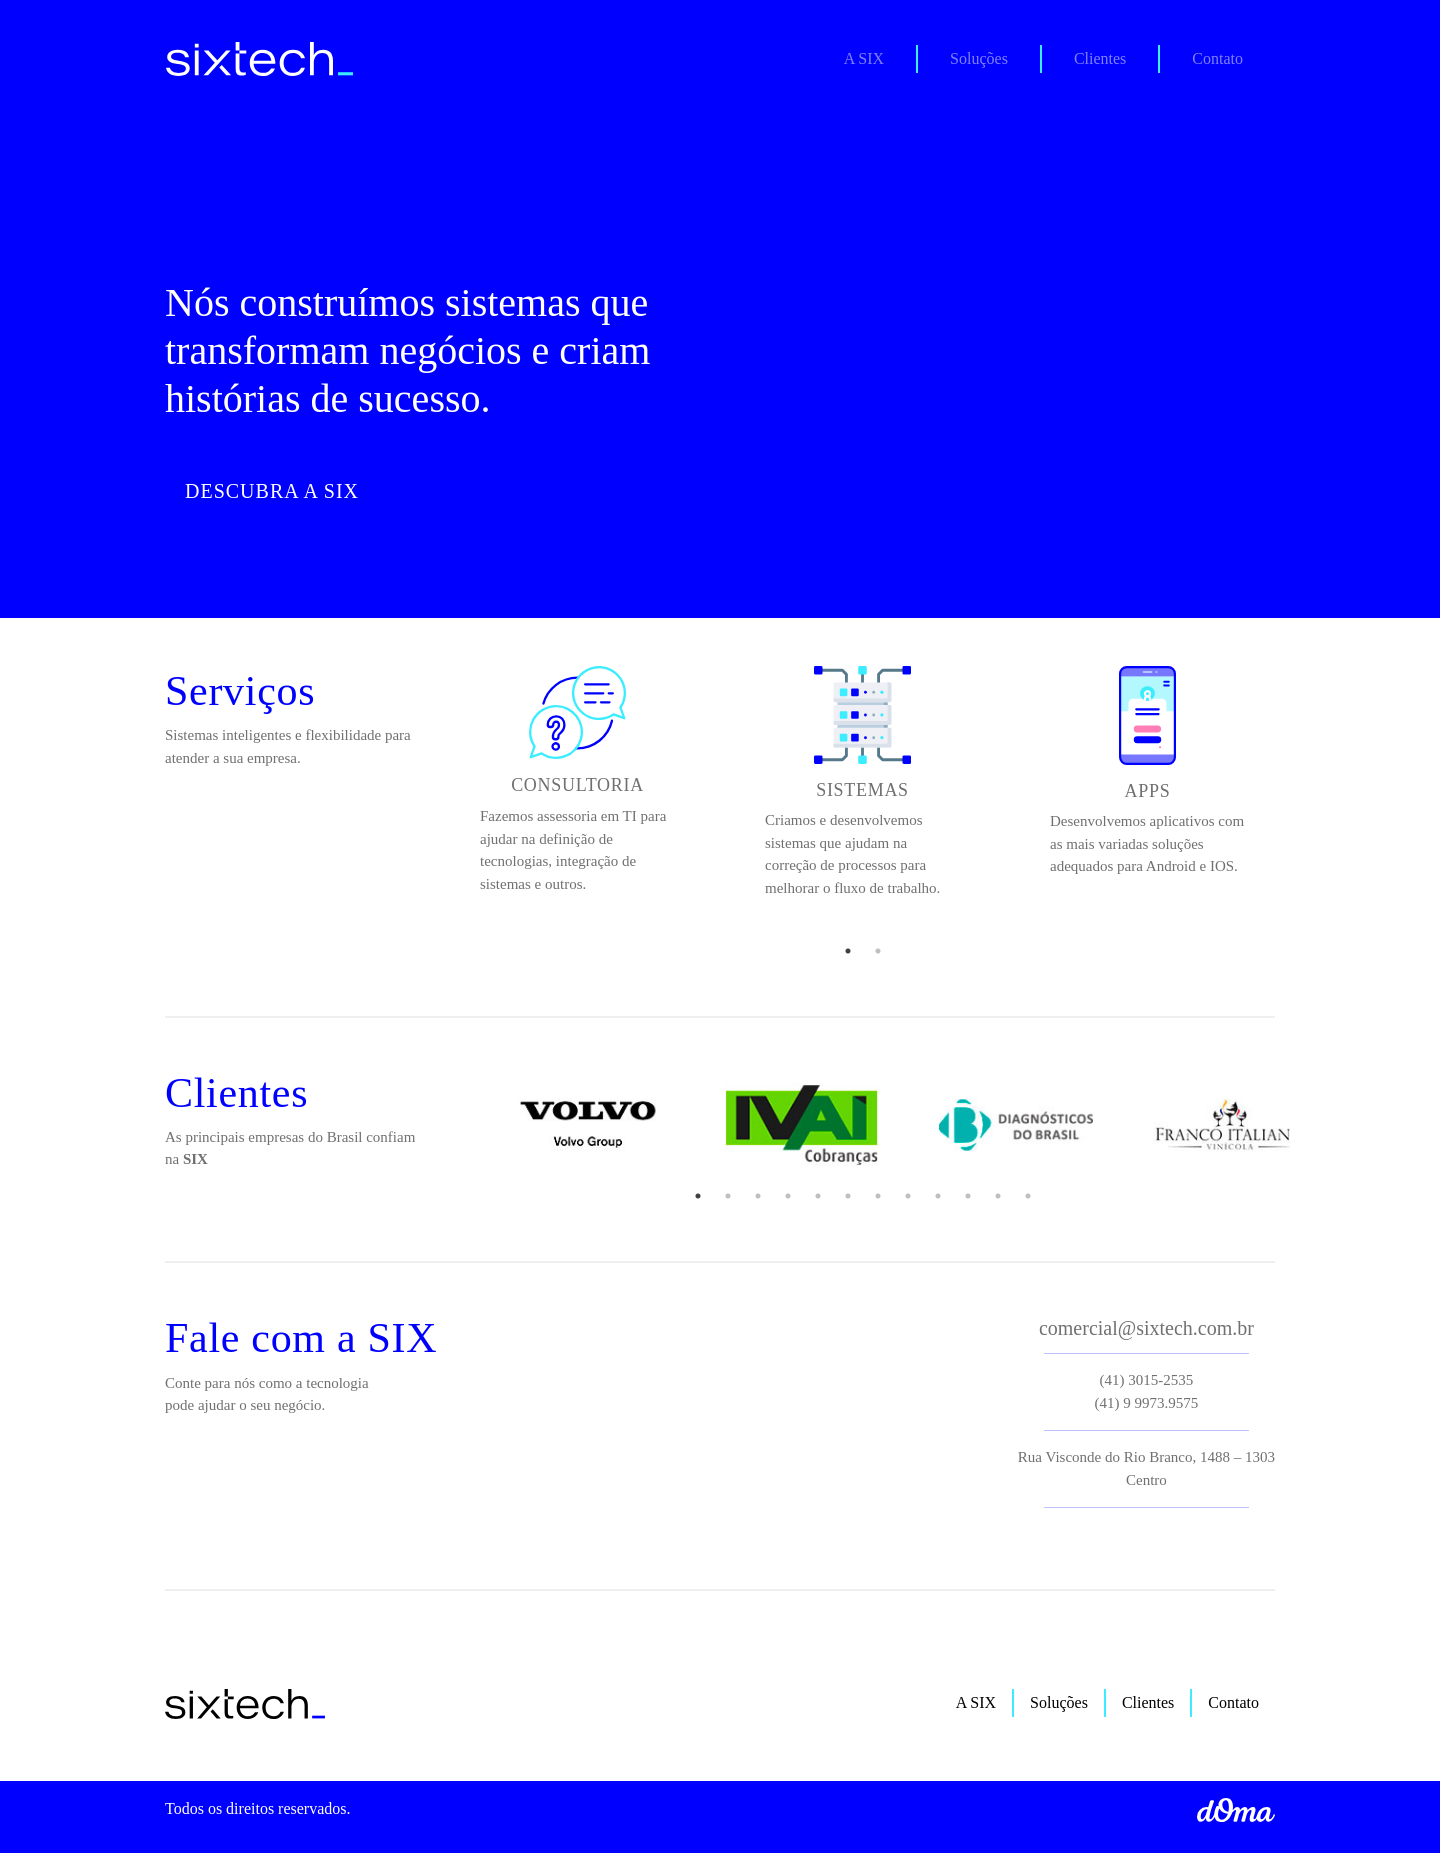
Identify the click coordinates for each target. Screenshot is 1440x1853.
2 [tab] (878, 951)
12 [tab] (1028, 1196)
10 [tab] (968, 1196)
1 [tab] (848, 951)
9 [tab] (938, 1196)
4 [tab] (788, 1196)
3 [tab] (758, 1196)
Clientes (1100, 58)
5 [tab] (818, 1196)
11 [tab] (998, 1196)
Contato (1217, 58)
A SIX (880, 57)
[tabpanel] (577, 788)
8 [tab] (908, 1196)
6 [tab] (848, 1196)
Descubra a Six (272, 491)
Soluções (979, 58)
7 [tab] (878, 1196)
